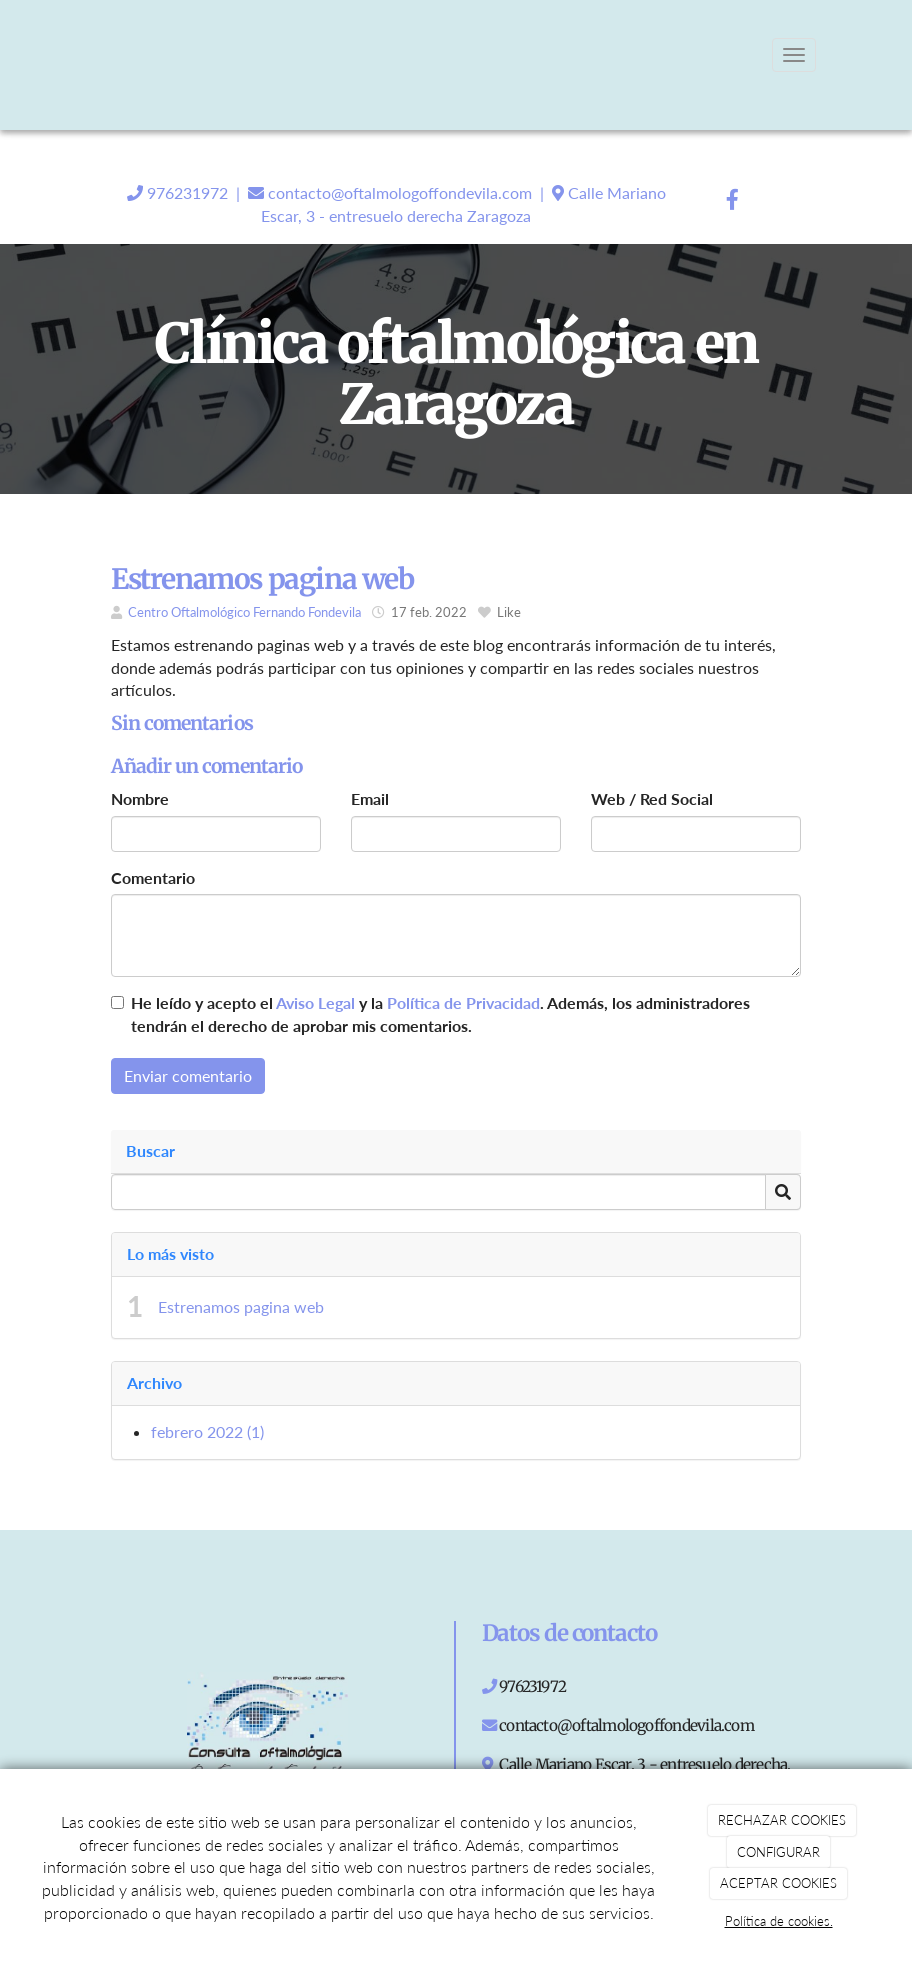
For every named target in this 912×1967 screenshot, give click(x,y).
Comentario (153, 877)
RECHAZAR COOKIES (782, 1820)
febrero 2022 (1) (207, 1431)
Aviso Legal (315, 1002)
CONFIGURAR (778, 1852)
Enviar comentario (188, 1075)
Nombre (140, 798)
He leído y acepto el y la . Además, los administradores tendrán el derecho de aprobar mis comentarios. (440, 1014)
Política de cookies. (779, 1921)
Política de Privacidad (463, 1002)
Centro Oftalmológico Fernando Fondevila (244, 612)
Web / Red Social (652, 798)
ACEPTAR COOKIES (778, 1883)
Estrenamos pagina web (241, 1306)
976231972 (185, 192)
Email (370, 798)
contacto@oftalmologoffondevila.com (398, 192)
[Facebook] (733, 201)
